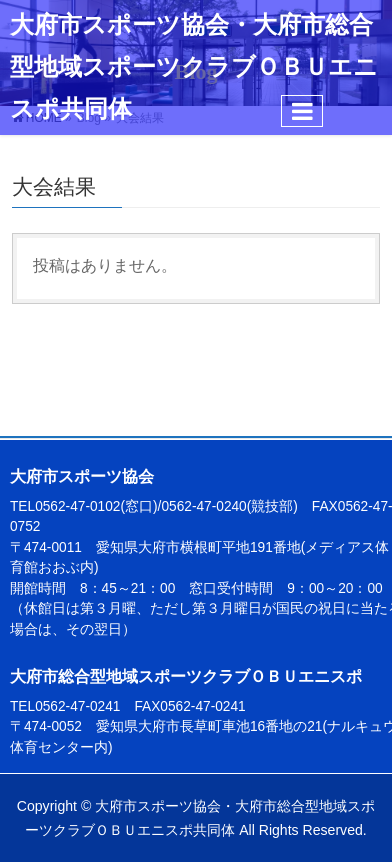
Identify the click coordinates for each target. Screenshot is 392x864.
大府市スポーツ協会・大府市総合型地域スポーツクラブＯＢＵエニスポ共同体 (194, 67)
